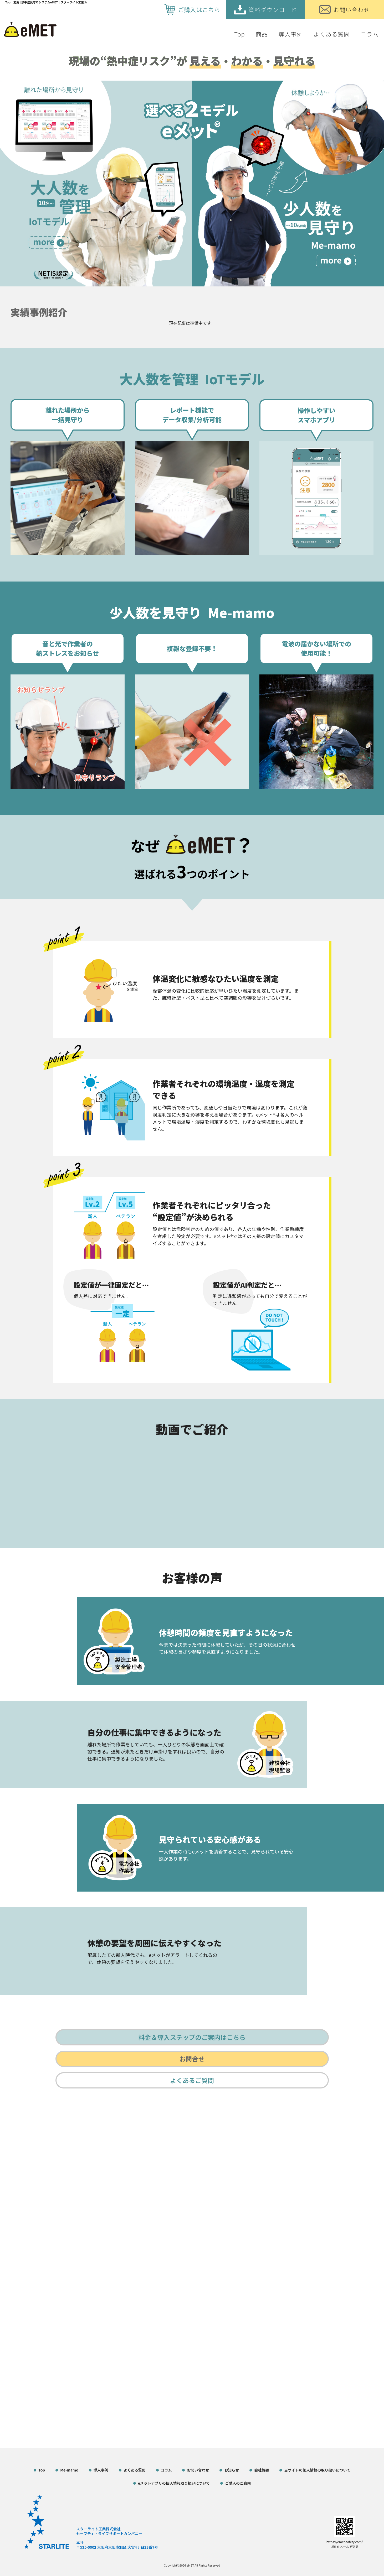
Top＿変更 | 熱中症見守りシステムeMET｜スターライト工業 (44, 2)
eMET (190, 2565)
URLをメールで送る (345, 2546)
